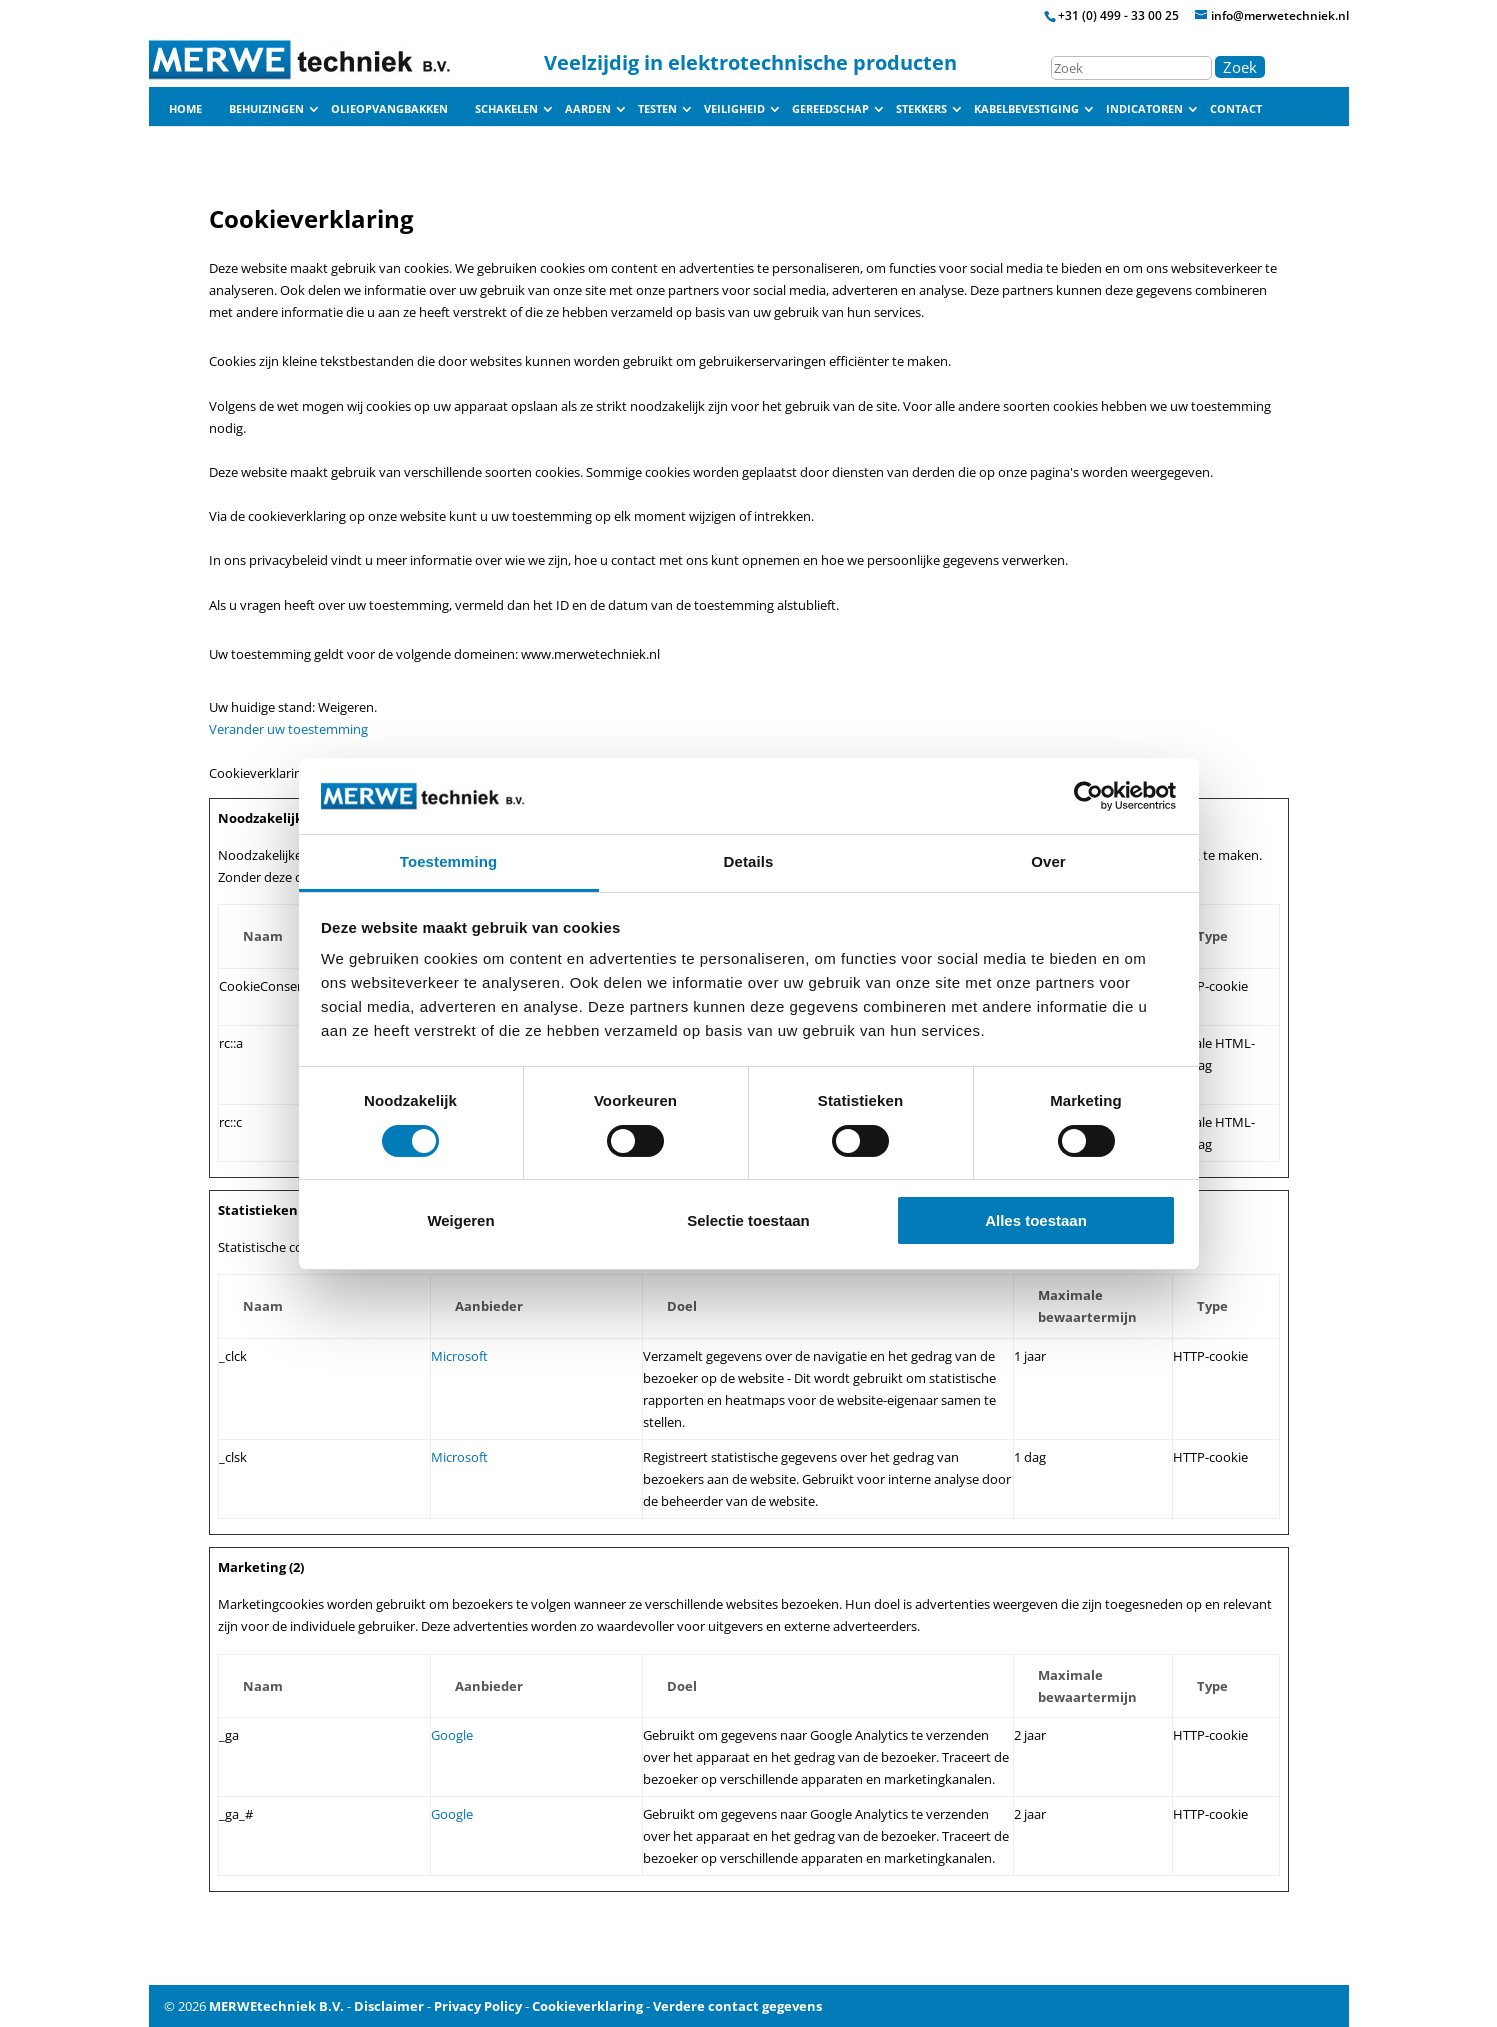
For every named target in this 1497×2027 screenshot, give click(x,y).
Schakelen (506, 109)
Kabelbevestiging (1026, 109)
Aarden (588, 109)
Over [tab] (1048, 861)
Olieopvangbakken (389, 109)
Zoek (1240, 67)
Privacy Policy (478, 2006)
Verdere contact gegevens (737, 2006)
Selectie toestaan (748, 1220)
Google (452, 1735)
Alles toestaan (1036, 1220)
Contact (1236, 109)
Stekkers (921, 109)
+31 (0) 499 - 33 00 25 (1118, 15)
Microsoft (459, 1356)
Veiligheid (734, 109)
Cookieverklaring (587, 2006)
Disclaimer (389, 2006)
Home (185, 109)
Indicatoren (1144, 109)
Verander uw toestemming (288, 729)
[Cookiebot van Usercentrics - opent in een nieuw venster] (1088, 796)
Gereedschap (830, 109)
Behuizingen (266, 109)
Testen (657, 109)
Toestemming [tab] (449, 861)
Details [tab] (749, 861)
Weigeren (460, 1220)
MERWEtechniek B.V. (276, 2006)
